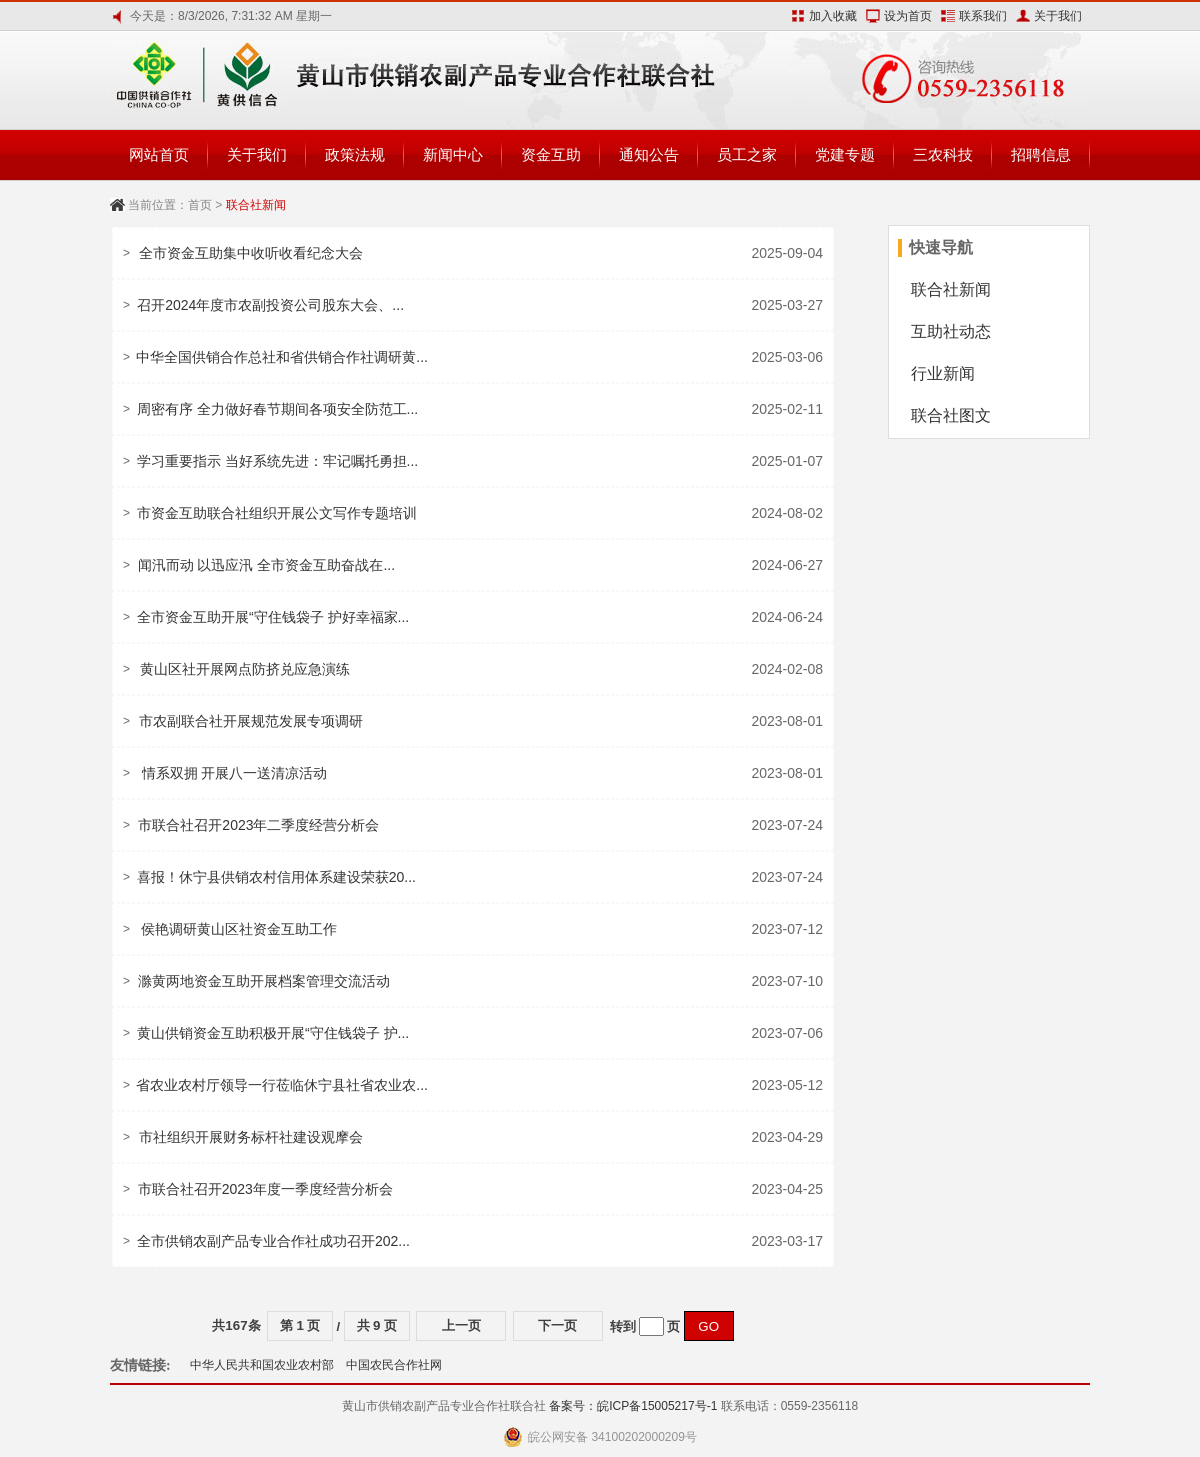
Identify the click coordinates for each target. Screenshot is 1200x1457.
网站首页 (159, 154)
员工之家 (747, 154)
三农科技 (943, 154)
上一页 (461, 1325)
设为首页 (908, 16)
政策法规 (355, 154)
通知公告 (649, 154)
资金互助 (551, 154)
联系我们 (983, 16)
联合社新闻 (951, 289)
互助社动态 (951, 331)
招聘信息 (1041, 154)
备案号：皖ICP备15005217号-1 (633, 1406)
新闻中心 (453, 154)
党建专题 (845, 154)
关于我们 (1058, 16)
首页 (200, 205)
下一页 (557, 1325)
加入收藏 (833, 16)
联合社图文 (951, 415)
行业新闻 (943, 373)
